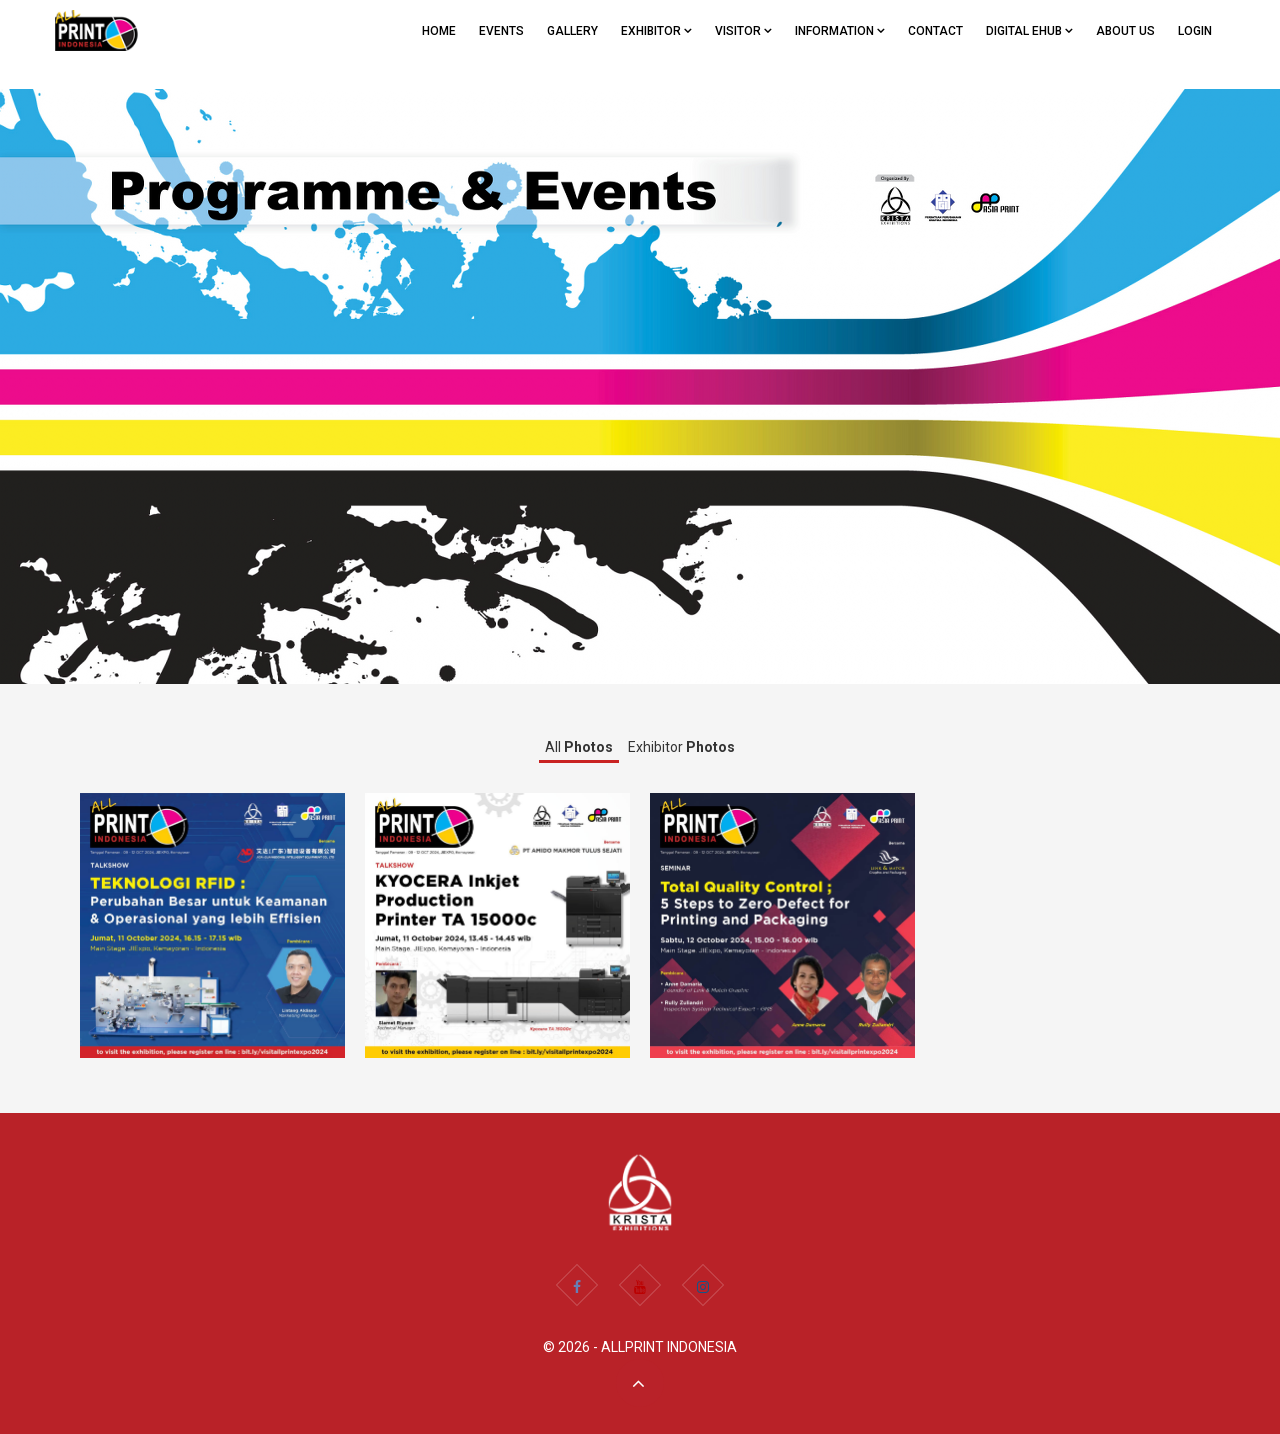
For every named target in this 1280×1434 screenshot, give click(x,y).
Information (840, 31)
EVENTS (501, 31)
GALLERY (572, 31)
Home (439, 31)
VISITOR (743, 31)
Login (1195, 31)
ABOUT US (1125, 31)
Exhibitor (681, 747)
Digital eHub (1029, 31)
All (579, 747)
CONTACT (935, 31)
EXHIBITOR (656, 31)
